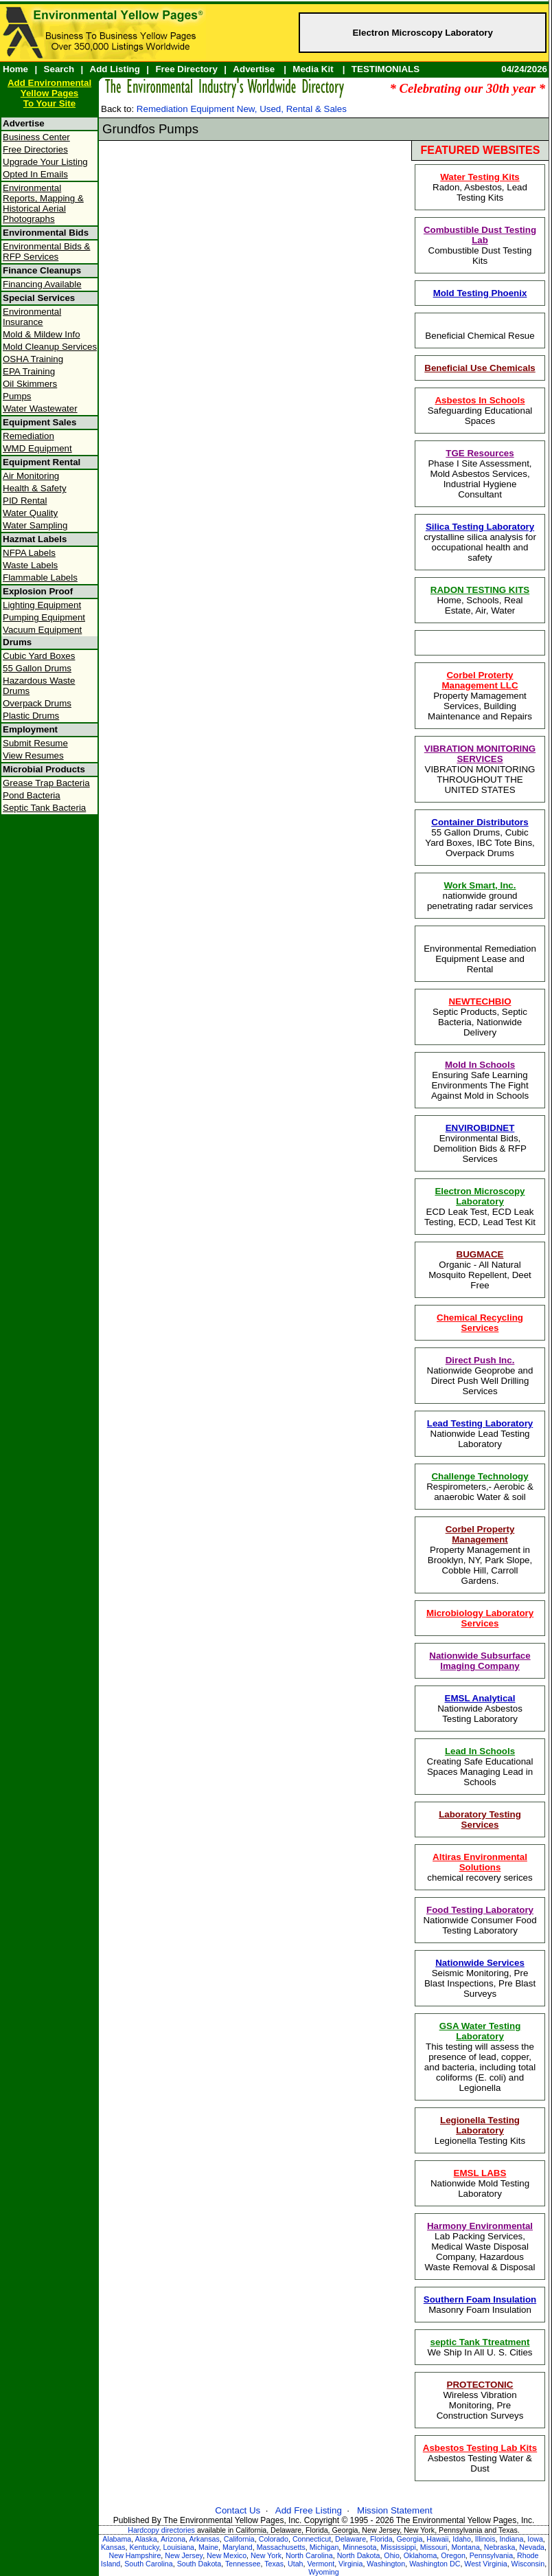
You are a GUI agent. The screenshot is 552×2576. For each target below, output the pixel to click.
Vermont (320, 2564)
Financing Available (42, 284)
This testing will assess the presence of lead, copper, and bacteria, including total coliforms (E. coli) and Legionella (480, 2057)
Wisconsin (528, 2564)
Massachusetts (281, 2547)
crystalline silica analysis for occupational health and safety (480, 542)
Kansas (113, 2547)
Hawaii (437, 2539)
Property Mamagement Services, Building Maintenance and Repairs (480, 695)
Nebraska (500, 2547)
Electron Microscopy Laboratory (422, 32)
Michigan (324, 2547)
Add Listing (115, 69)
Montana (465, 2547)
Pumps (17, 396)
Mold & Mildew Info (41, 334)
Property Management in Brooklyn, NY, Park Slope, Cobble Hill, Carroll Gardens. (480, 1555)
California (239, 2539)
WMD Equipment (37, 448)
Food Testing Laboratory (479, 1910)
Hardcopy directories (161, 2530)
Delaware (350, 2539)
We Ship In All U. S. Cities (479, 2347)
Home (15, 69)
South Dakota (199, 2564)
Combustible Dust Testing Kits (480, 245)
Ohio (392, 2555)
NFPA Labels (29, 553)
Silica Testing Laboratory (480, 527)
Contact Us (237, 2510)
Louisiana (178, 2547)
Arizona (173, 2539)
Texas (274, 2564)
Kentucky (144, 2547)
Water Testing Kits (480, 177)
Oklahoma (420, 2555)
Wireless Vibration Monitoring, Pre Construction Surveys (480, 2400)
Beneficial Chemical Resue (479, 336)
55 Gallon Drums (37, 668)
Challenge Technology (479, 1476)
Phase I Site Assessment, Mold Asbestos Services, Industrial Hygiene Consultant (479, 474)
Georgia (410, 2539)
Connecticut (311, 2539)
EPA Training (29, 371)
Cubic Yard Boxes (39, 656)
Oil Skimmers (30, 384)
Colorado (273, 2539)
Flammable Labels (40, 577)
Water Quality (30, 513)
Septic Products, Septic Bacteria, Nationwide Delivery (480, 1017)
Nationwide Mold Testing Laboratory (479, 2183)
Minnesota (359, 2547)
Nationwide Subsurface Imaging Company (479, 1660)
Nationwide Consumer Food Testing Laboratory (479, 1920)
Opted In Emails (35, 174)
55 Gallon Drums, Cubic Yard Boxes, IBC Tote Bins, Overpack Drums (480, 837)
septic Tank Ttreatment (480, 2342)
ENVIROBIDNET (480, 1128)
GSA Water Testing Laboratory (480, 2031)
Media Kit (312, 69)
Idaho (461, 2539)
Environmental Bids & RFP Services (46, 251)
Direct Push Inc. (480, 1360)
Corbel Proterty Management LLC (479, 680)
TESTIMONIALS (385, 69)
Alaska (146, 2539)
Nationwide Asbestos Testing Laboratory (479, 1708)
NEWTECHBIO (479, 1001)
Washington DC (434, 2564)
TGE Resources (480, 453)
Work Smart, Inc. (480, 885)
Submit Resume (35, 743)
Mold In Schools (480, 1065)
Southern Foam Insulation (480, 2299)
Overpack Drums (37, 703)
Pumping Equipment (44, 617)
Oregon (453, 2555)
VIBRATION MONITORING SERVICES (480, 753)
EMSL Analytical (480, 1698)
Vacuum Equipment (42, 630)
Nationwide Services (480, 1963)
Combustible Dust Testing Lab (480, 235)
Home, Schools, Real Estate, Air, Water (479, 600)
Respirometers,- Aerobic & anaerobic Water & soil (479, 1486)
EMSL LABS (480, 2173)
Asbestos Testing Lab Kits (480, 2448)
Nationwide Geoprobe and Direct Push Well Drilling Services (480, 1375)
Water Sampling (35, 525)
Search (59, 69)
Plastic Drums (31, 715)
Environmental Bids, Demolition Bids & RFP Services (480, 1143)
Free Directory (186, 69)
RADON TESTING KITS (479, 590)
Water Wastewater (40, 408)
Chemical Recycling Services (480, 1322)
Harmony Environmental (480, 2226)
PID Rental (25, 500)
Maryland (237, 2547)
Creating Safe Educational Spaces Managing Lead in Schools (480, 1766)
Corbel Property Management (480, 1534)
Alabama (116, 2539)
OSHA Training (33, 359)
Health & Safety (35, 488)
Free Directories (35, 149)
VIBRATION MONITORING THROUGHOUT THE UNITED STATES (480, 769)
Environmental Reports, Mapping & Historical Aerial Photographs (43, 203)
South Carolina (148, 2564)
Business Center (36, 137)
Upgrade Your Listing (45, 162)
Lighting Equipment (42, 605)
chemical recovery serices (479, 1867)
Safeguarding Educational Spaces (480, 410)
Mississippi (398, 2547)
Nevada (531, 2547)
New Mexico (226, 2555)
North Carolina (309, 2555)
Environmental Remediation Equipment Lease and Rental (480, 958)
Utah (295, 2564)
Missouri (434, 2547)
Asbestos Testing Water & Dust (480, 2458)
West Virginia (485, 2564)
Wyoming (323, 2572)
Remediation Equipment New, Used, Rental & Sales (242, 109)
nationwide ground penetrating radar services (480, 895)
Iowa (535, 2539)
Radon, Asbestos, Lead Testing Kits (480, 187)
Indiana (511, 2539)
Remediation (28, 436)
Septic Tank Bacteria (44, 808)
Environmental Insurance (32, 316)
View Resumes (33, 755)
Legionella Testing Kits (480, 2130)
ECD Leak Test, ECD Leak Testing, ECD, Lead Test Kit (480, 1206)
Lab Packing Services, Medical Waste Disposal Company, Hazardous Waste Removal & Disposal (480, 2246)
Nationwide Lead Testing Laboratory (480, 1433)
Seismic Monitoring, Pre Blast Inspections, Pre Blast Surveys (480, 1978)
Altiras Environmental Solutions (480, 1862)
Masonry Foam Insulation (480, 2304)
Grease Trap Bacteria (46, 783)
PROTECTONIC (480, 2384)
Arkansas (204, 2539)
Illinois (485, 2539)
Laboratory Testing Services (480, 1819)
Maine (208, 2547)
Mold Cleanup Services (50, 346)
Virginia (350, 2564)
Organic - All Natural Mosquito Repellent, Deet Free (479, 1269)
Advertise (254, 69)
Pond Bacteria (31, 795)
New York (266, 2555)
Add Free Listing (308, 2510)
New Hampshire (135, 2555)
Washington (386, 2564)
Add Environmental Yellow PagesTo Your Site (49, 93)
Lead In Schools (480, 1751)
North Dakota (358, 2555)
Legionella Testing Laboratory (480, 2125)
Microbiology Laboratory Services (479, 1618)
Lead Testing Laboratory (480, 1423)
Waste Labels (30, 565)
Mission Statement (395, 2510)
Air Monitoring (31, 476)
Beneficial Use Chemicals (480, 368)
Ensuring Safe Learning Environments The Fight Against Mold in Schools (480, 1080)
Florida (381, 2539)
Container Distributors (479, 822)
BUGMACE (480, 1254)
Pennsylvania (491, 2555)
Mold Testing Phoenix (480, 293)
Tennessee (243, 2564)
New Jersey (184, 2555)
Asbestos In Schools (480, 400)
